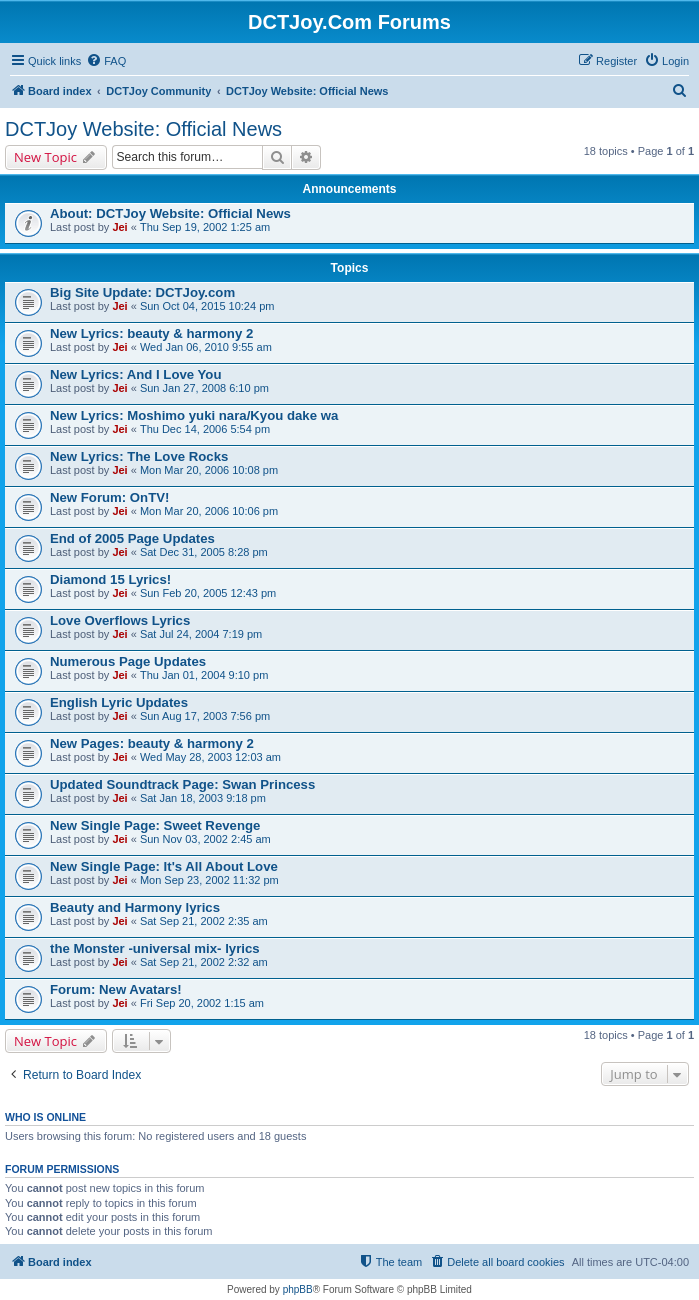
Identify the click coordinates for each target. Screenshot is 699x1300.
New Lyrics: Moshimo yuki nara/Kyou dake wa (194, 415)
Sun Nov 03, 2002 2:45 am (205, 839)
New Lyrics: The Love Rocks (139, 456)
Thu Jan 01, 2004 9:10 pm (204, 675)
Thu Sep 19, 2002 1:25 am (205, 227)
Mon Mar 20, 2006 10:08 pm (209, 470)
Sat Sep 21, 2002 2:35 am (204, 921)
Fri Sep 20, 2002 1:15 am (202, 1003)
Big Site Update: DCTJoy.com (142, 292)
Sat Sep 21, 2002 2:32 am (204, 962)
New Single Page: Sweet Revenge (155, 825)
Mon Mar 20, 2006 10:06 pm (209, 511)
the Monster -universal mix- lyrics (155, 948)
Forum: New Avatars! (116, 989)
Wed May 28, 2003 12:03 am (210, 757)
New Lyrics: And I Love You (135, 374)
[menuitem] (106, 61)
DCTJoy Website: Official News (143, 129)
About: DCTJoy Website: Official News (170, 213)
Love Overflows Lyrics (120, 620)
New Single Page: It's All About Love (164, 866)
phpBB (298, 1289)
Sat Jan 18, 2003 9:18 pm (203, 798)
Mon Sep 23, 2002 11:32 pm (209, 880)
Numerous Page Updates (128, 661)
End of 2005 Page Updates (132, 538)
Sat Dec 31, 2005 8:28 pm (204, 552)
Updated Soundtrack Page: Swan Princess (182, 784)
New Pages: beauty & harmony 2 (152, 743)
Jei (119, 227)
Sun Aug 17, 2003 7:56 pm (205, 716)
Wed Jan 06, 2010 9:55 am (206, 347)
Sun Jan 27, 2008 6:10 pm (204, 388)
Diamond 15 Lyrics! (110, 579)
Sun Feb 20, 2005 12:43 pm (208, 593)
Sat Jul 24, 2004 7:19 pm (201, 634)
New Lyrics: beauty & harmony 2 (151, 333)
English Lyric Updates (119, 702)
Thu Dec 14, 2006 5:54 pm (205, 429)
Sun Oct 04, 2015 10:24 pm (207, 306)
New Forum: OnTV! (109, 497)
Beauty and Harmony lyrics (135, 907)
